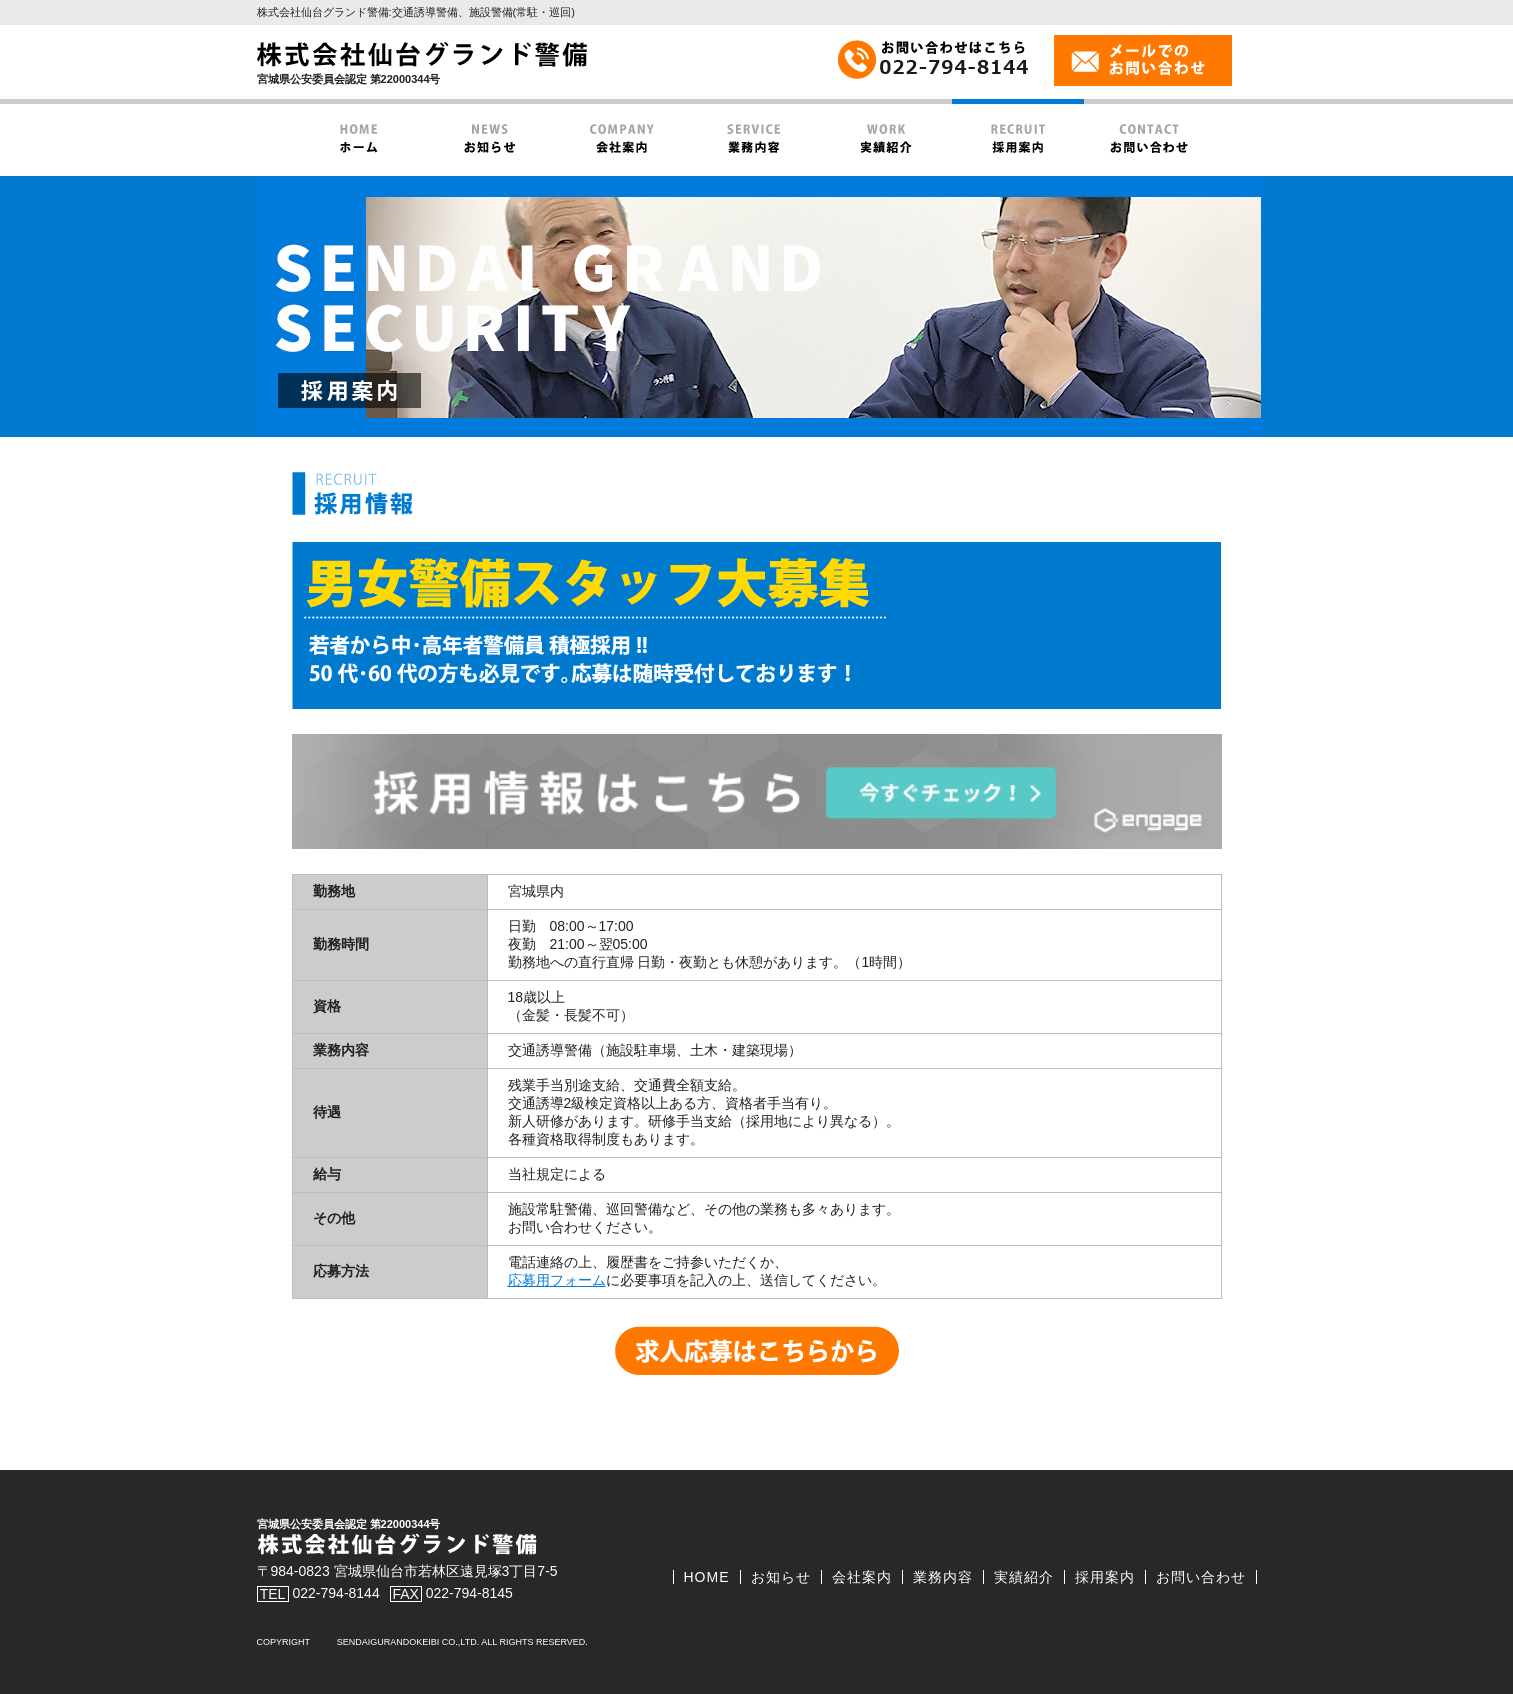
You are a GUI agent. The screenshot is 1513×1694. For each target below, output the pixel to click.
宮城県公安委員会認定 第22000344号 (349, 79)
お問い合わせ (1201, 1577)
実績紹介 (1024, 1577)
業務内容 (943, 1577)
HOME (707, 1577)
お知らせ (781, 1577)
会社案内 (862, 1577)
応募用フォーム (557, 1280)
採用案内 (1105, 1577)
